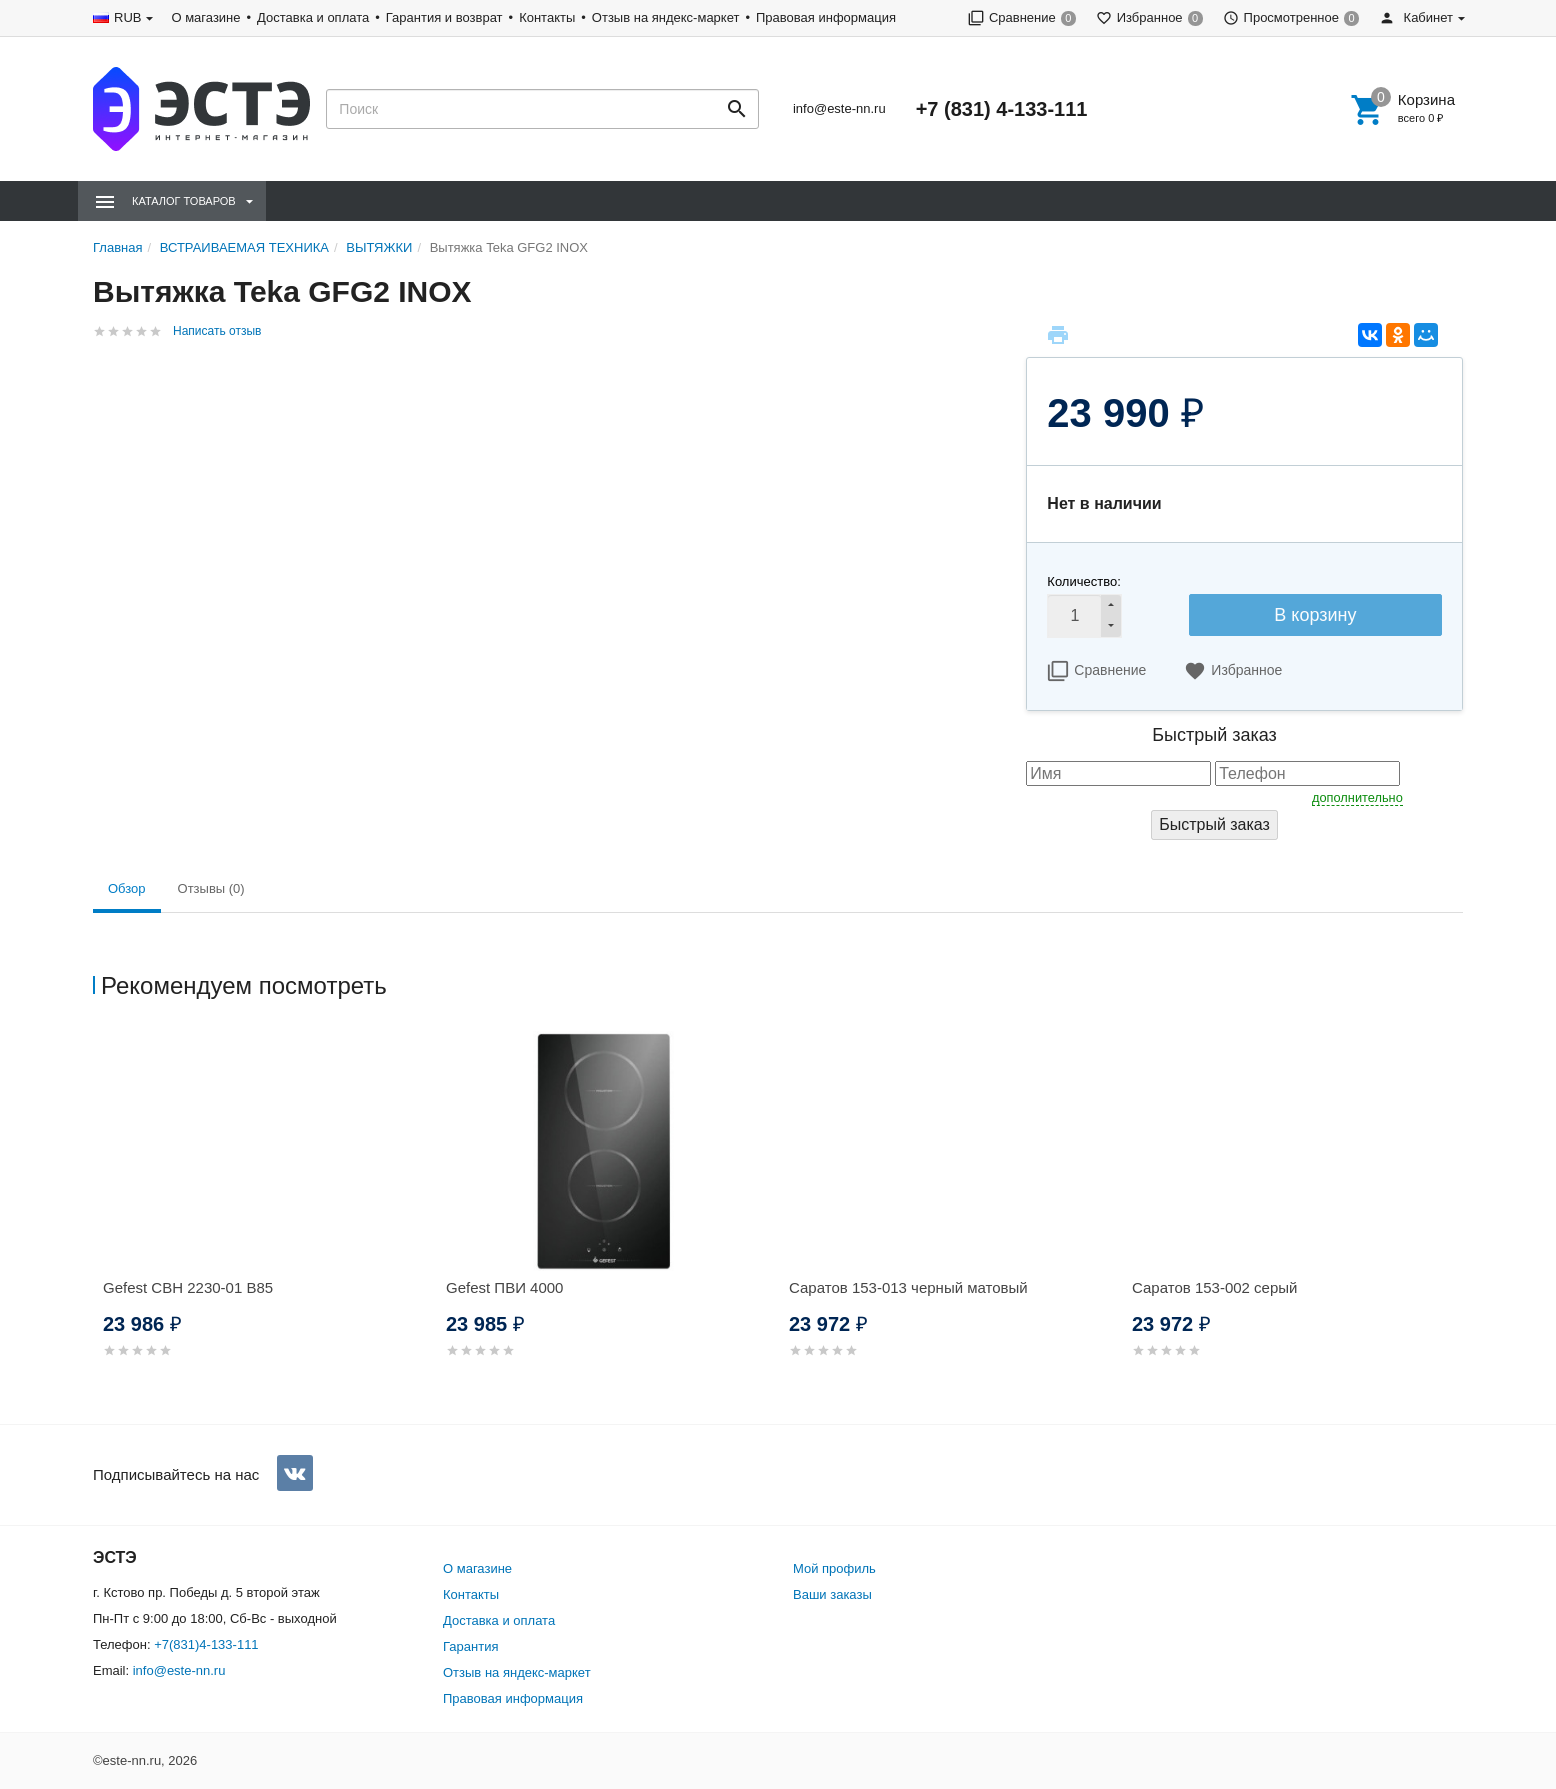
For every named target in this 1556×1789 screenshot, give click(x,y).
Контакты (547, 17)
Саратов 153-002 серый (1214, 1287)
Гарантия (470, 1646)
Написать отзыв (217, 331)
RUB (127, 17)
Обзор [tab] (127, 888)
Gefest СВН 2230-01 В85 (188, 1287)
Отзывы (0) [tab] (211, 888)
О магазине (205, 17)
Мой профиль (834, 1568)
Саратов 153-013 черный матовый (908, 1287)
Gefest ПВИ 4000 (504, 1287)
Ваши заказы (832, 1594)
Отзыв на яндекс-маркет (666, 17)
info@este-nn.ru (839, 108)
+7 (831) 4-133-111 (1002, 109)
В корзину (1315, 615)
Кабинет (1416, 17)
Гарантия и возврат (444, 17)
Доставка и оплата (313, 17)
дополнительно (1357, 797)
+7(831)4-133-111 (206, 1644)
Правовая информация (826, 17)
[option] (264, 1218)
